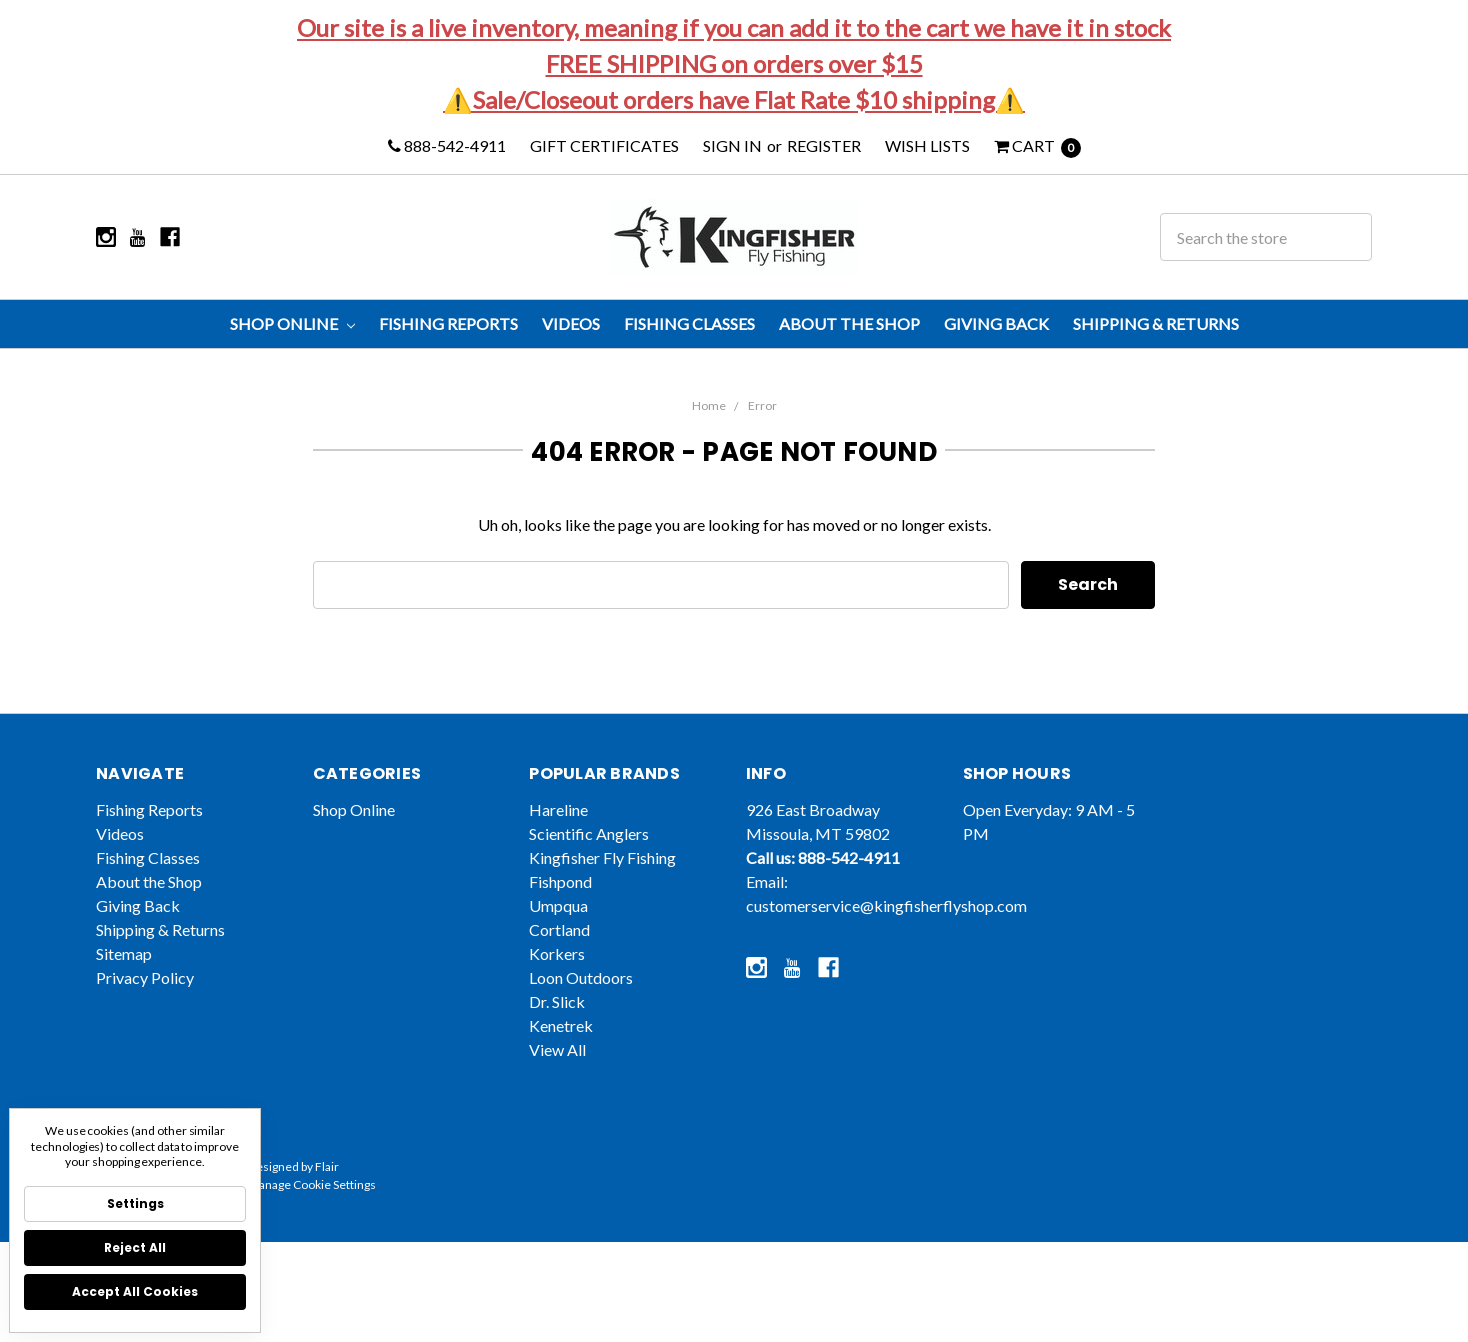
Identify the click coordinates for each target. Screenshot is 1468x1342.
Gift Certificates (604, 145)
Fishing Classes (689, 323)
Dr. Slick (557, 1026)
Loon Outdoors (581, 1002)
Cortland (559, 954)
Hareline (558, 834)
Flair (327, 1191)
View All (557, 1074)
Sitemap (124, 978)
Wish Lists (927, 145)
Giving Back (996, 323)
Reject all (135, 1247)
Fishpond (560, 906)
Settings (135, 1203)
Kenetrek (561, 1050)
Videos (571, 323)
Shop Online (292, 323)
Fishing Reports (448, 323)
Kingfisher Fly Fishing (602, 882)
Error (762, 405)
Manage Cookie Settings (312, 1209)
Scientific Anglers (589, 858)
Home (709, 405)
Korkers (557, 978)
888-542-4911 (447, 145)
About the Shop (849, 323)
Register (824, 145)
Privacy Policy (145, 1002)
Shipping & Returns (1156, 323)
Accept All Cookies (135, 1291)
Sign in (732, 145)
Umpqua (558, 930)
